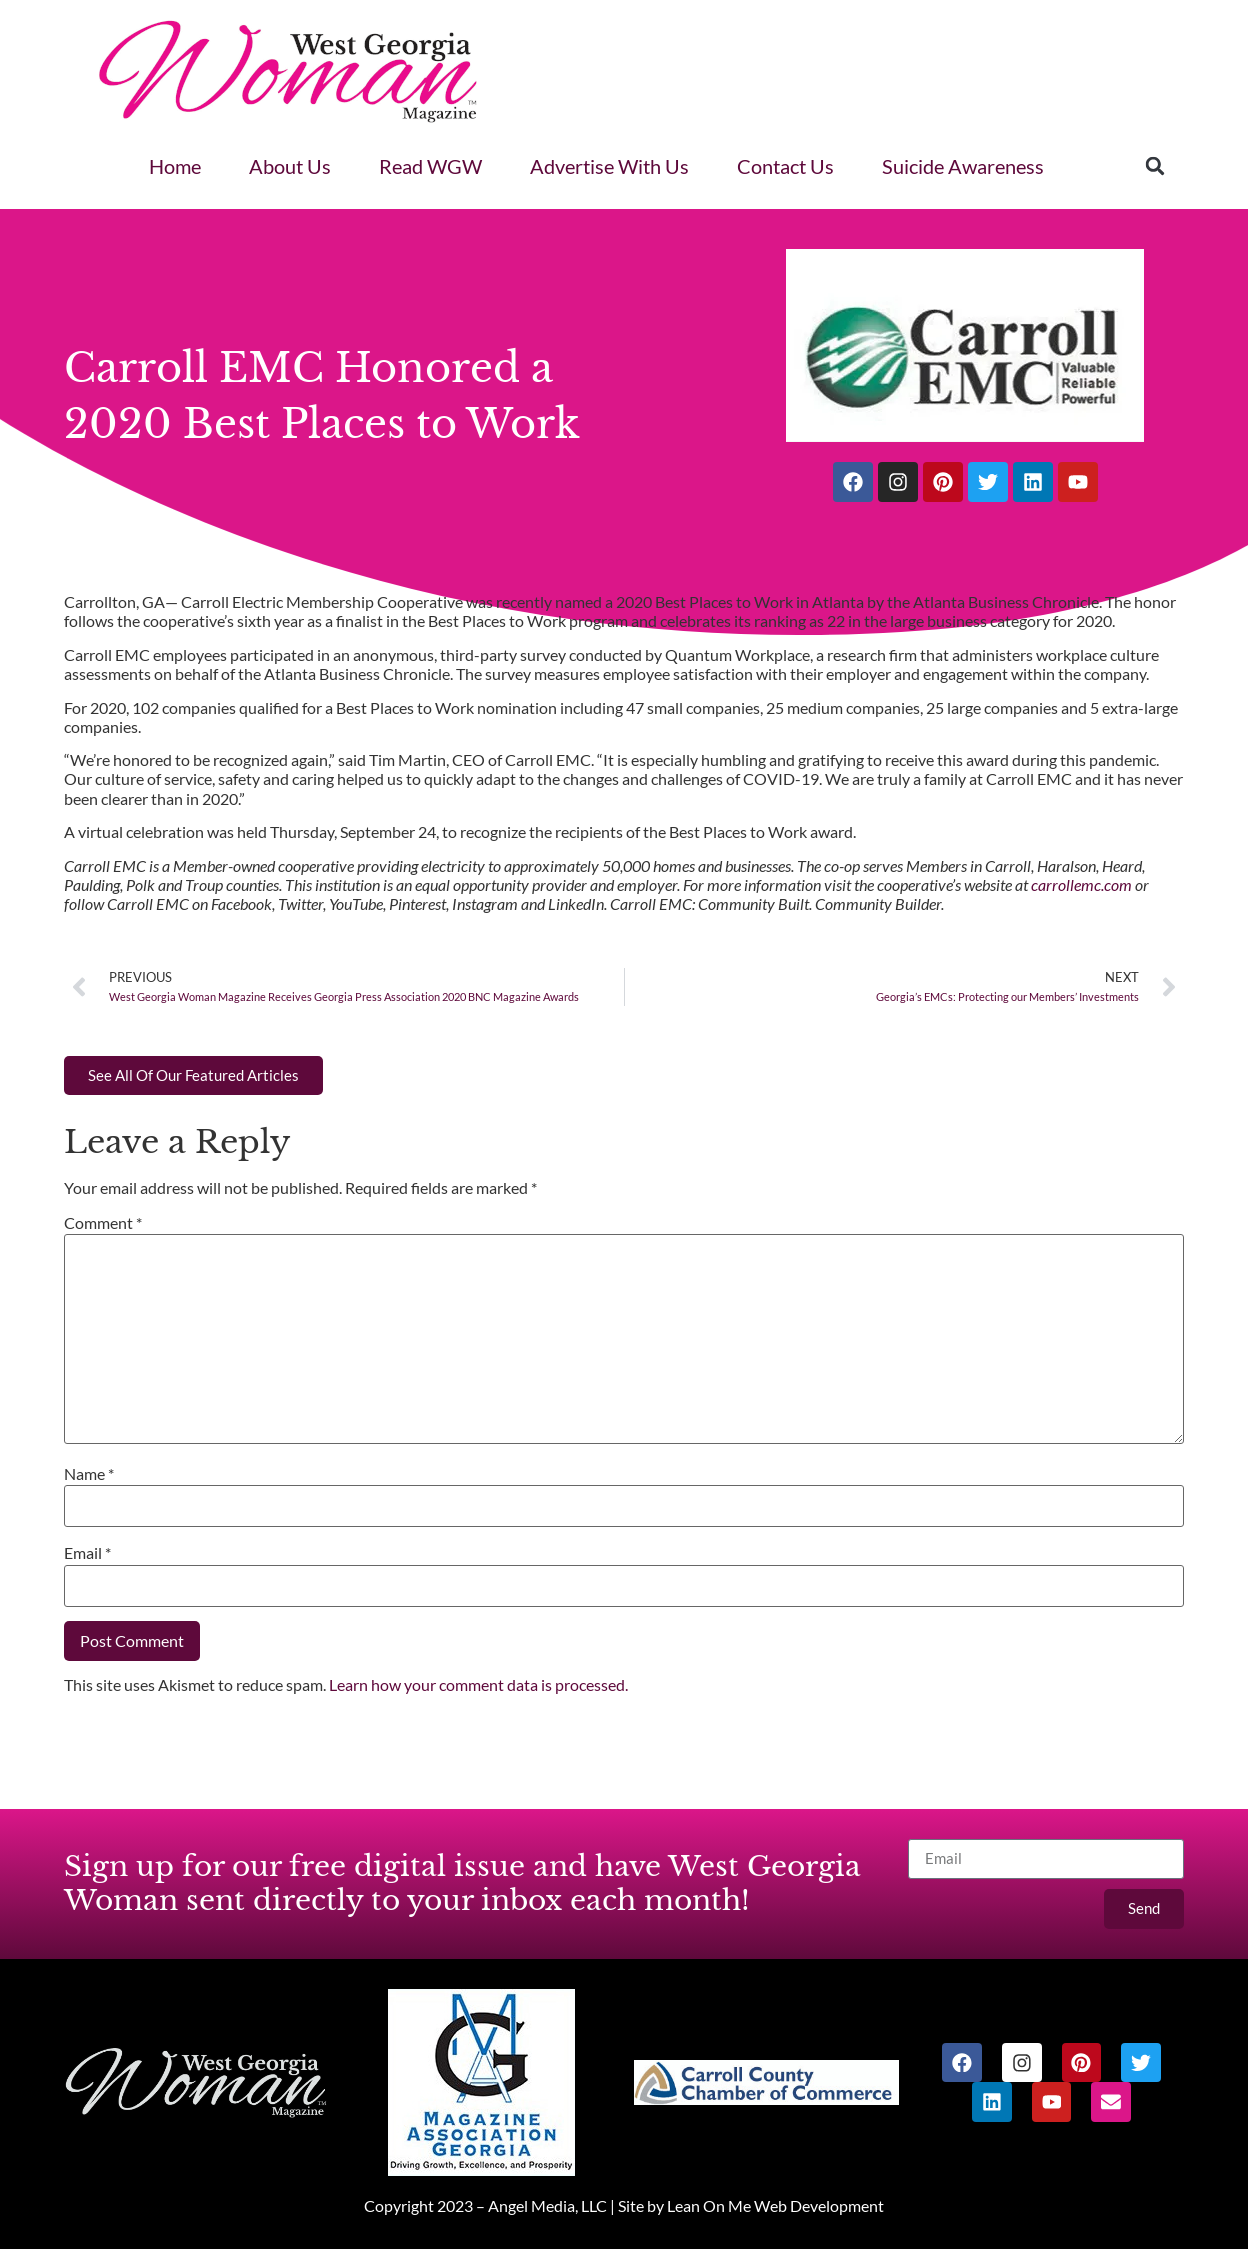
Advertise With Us (609, 166)
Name (89, 1473)
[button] (1155, 166)
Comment (103, 1222)
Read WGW (430, 166)
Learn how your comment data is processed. (478, 1684)
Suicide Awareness (963, 166)
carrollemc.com (1081, 884)
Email (87, 1552)
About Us (290, 166)
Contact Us (785, 166)
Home (175, 166)
